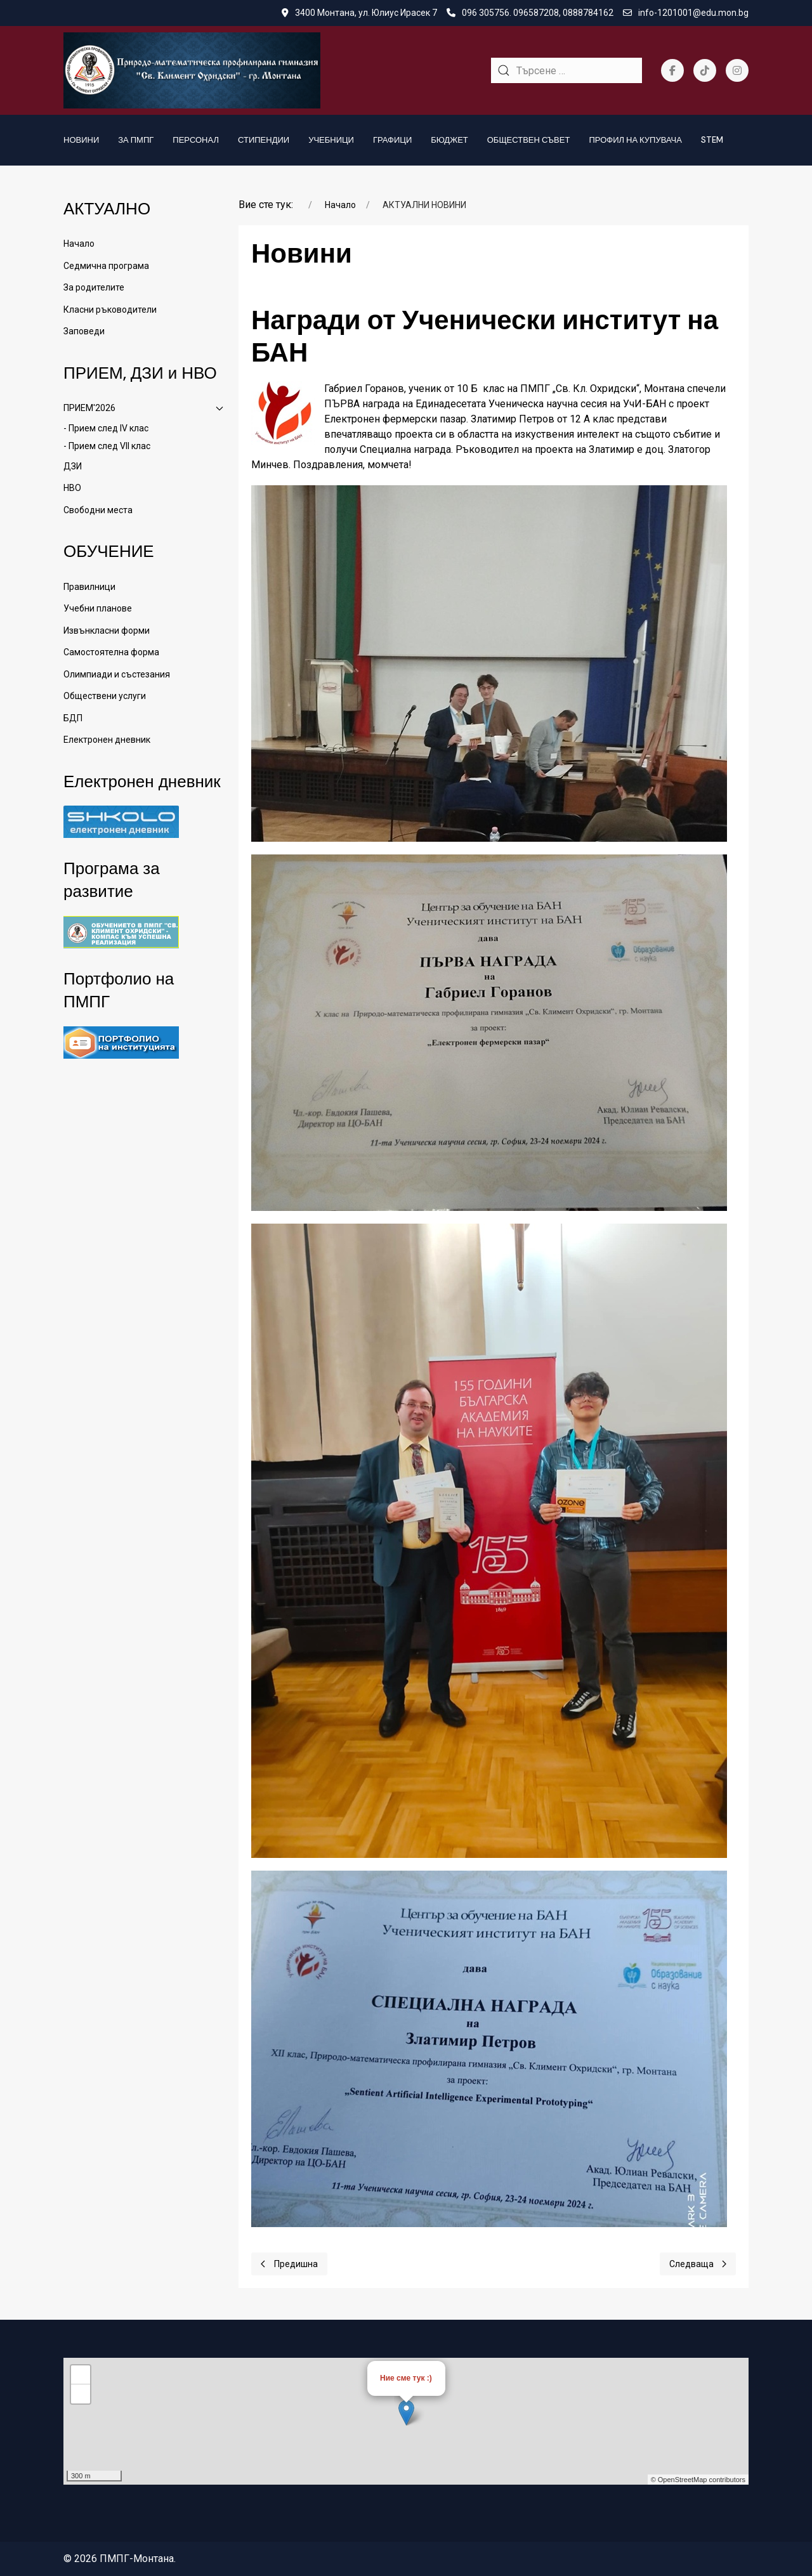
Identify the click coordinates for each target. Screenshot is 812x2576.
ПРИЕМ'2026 (143, 408)
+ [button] (81, 2374)
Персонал (196, 139)
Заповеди (84, 331)
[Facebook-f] (672, 70)
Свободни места (98, 510)
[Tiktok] (704, 70)
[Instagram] (737, 70)
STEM (712, 139)
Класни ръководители (110, 309)
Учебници (331, 139)
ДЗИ (72, 466)
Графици (392, 139)
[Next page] (698, 2263)
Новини (81, 139)
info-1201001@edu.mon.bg (686, 13)
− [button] (81, 2393)
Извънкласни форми (106, 630)
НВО (72, 488)
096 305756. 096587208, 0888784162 (530, 13)
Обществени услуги (104, 696)
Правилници (89, 587)
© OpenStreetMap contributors (698, 2479)
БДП (72, 718)
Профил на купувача (635, 139)
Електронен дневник (106, 740)
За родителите (93, 287)
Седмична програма (106, 266)
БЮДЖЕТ (449, 139)
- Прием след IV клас (105, 428)
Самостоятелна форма (111, 652)
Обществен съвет (528, 139)
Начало (79, 244)
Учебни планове (97, 608)
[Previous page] (289, 2263)
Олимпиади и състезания (116, 674)
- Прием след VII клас (106, 446)
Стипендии (263, 139)
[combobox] (566, 70)
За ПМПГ (136, 139)
